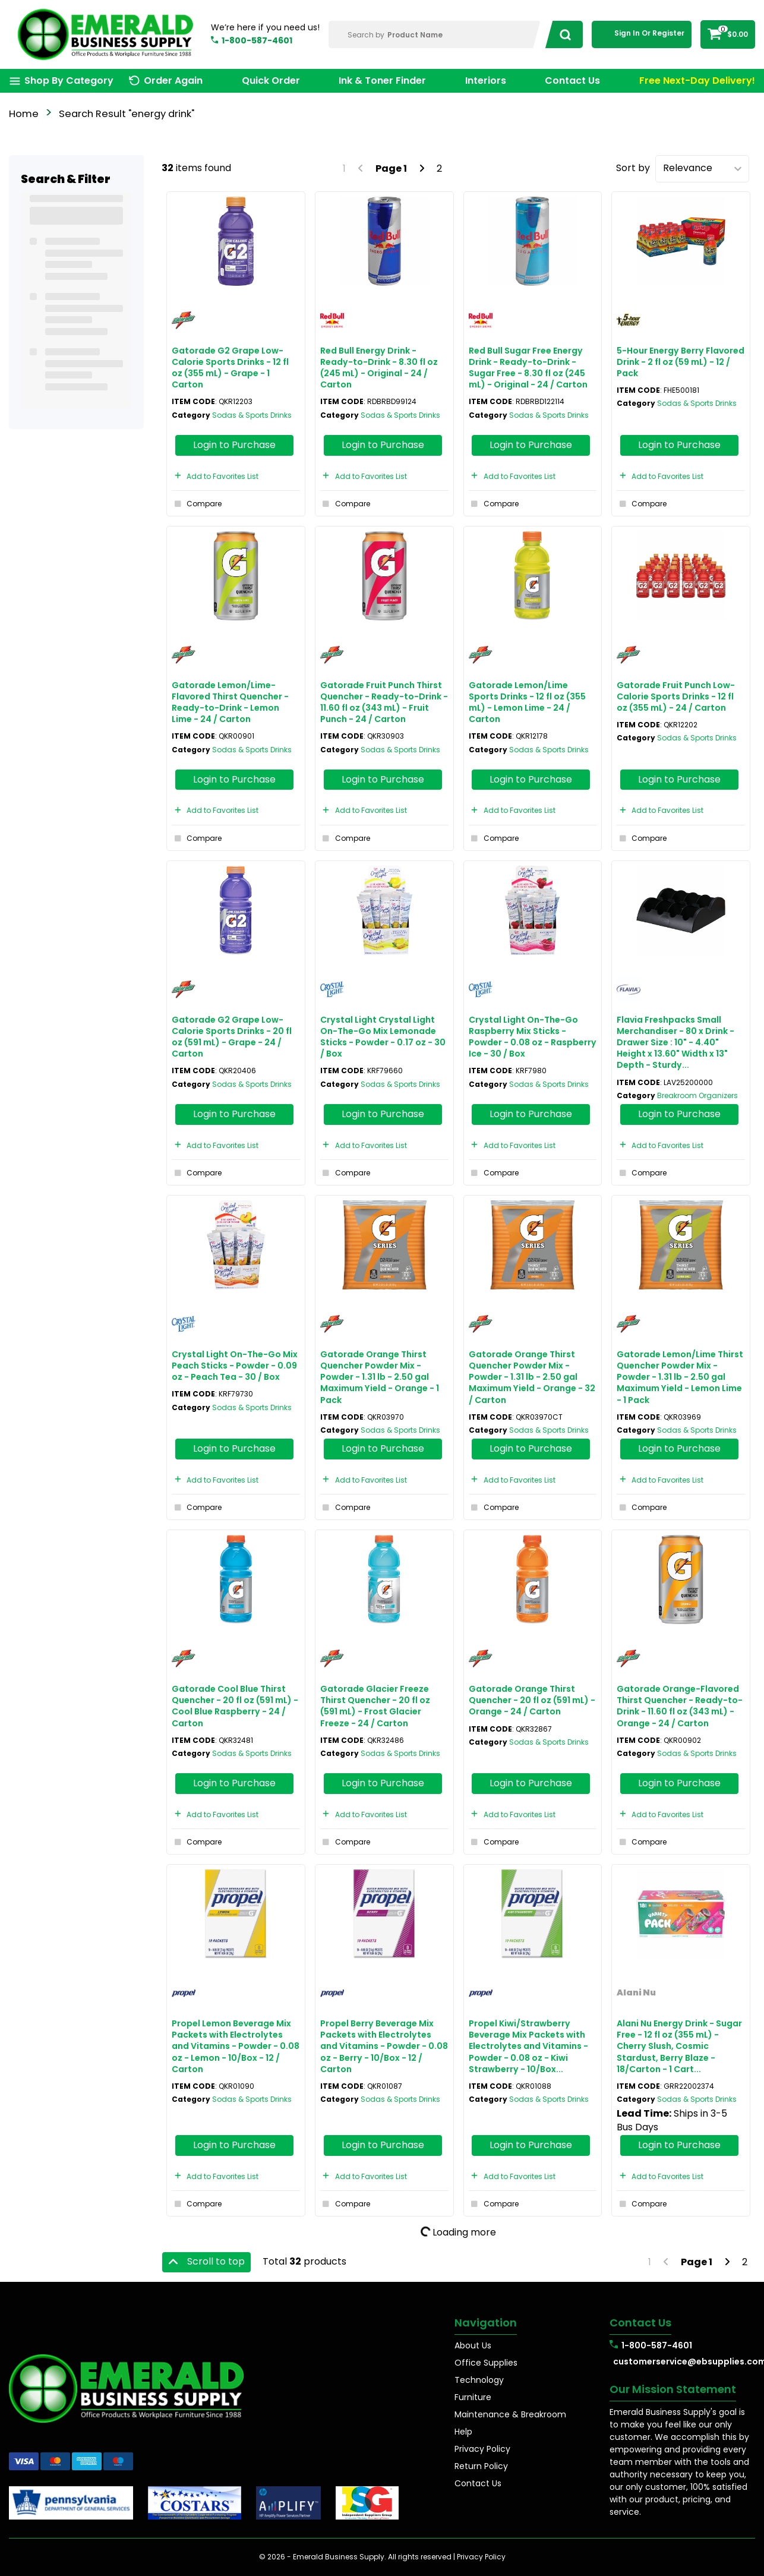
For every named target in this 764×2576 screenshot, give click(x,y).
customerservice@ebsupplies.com (684, 2361)
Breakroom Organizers (697, 1095)
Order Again (173, 80)
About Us (472, 2345)
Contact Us (572, 80)
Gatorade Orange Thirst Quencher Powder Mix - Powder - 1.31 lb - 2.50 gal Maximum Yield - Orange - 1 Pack (379, 1377)
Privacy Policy (482, 2449)
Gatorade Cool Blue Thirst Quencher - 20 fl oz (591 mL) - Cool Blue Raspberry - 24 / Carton (235, 1706)
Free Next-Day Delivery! (697, 80)
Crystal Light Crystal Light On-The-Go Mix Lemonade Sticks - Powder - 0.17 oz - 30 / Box (383, 1037)
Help (463, 2432)
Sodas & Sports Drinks (252, 415)
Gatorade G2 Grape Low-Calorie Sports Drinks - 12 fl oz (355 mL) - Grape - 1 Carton (230, 368)
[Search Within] (435, 34)
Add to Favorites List (215, 476)
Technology (479, 2380)
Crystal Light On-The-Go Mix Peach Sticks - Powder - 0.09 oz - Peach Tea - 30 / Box (235, 1365)
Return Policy (481, 2466)
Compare (197, 504)
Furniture (472, 2397)
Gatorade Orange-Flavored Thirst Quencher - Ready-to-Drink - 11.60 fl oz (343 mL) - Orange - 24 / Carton (680, 1706)
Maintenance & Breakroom (510, 2414)
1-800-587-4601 (257, 40)
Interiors (485, 80)
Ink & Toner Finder (382, 80)
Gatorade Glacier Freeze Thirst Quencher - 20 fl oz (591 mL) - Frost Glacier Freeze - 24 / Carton (375, 1706)
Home (24, 114)
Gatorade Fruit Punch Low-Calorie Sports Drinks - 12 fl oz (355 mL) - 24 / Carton (676, 696)
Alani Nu (636, 1992)
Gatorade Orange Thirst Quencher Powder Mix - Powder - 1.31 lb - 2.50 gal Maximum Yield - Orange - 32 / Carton (532, 1377)
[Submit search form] (562, 34)
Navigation (485, 2322)
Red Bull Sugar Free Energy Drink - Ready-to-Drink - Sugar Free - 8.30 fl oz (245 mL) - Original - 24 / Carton (528, 368)
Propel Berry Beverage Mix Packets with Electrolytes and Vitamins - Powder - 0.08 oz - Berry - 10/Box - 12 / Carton (384, 2046)
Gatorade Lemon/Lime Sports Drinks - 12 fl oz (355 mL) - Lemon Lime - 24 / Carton (527, 702)
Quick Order (271, 80)
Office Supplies (485, 2363)
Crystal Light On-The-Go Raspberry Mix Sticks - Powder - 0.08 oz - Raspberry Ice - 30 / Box (532, 1037)
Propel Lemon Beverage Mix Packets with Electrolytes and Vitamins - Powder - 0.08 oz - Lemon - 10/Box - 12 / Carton (235, 2046)
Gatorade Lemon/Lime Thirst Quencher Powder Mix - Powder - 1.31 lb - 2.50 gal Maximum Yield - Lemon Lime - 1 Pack (680, 1377)
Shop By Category (68, 80)
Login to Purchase (234, 445)
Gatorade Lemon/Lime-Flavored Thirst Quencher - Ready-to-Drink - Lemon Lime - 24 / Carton (230, 702)
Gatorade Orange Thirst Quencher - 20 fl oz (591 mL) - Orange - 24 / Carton (532, 1700)
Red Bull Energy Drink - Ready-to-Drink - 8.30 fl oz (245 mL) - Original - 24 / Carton (379, 368)
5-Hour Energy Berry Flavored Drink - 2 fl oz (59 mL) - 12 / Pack (680, 362)
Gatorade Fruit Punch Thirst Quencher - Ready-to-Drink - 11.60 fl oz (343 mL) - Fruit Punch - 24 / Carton (384, 702)
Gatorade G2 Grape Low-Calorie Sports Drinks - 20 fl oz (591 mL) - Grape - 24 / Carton (232, 1037)
